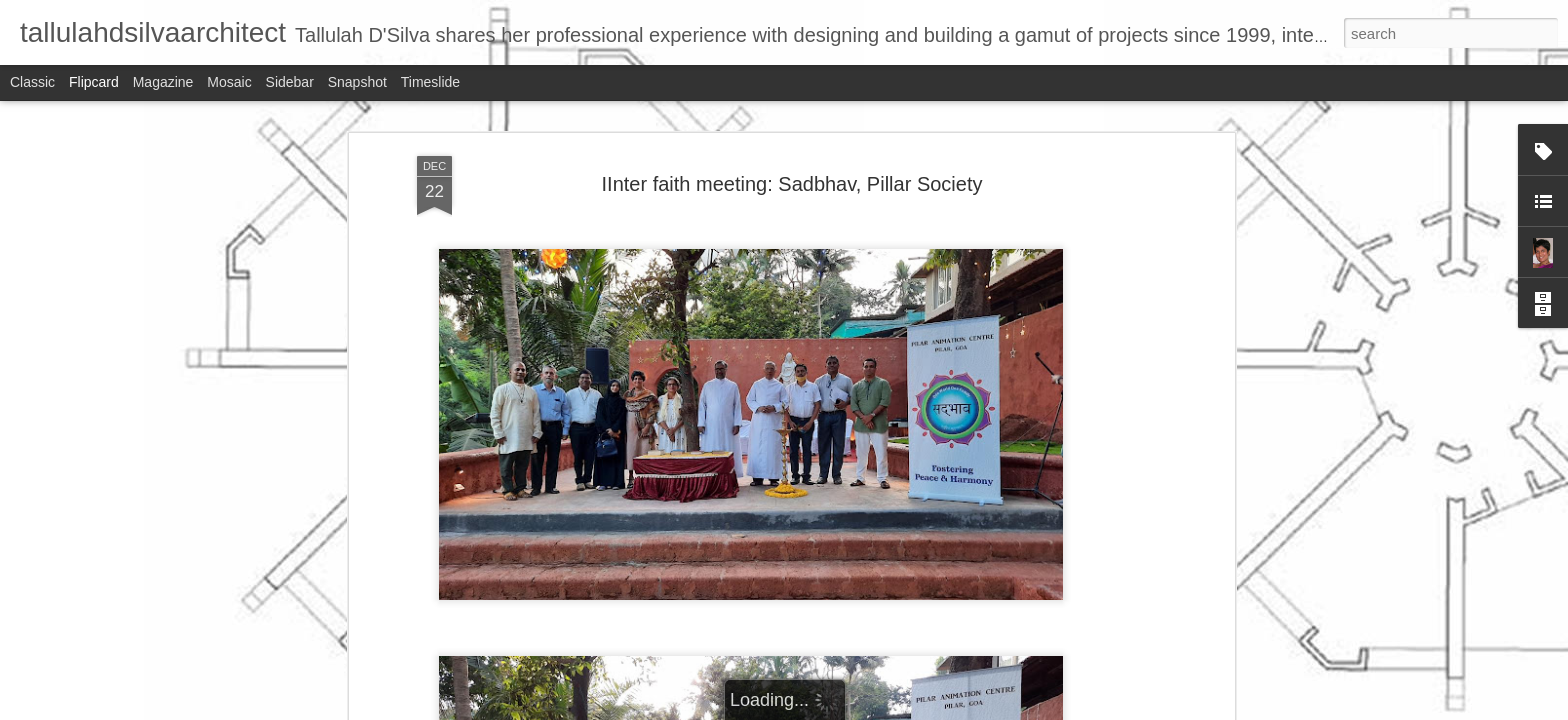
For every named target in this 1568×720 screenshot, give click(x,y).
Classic (32, 82)
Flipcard (94, 82)
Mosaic (229, 82)
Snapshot (357, 82)
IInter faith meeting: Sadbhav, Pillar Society (792, 176)
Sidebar (290, 82)
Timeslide (430, 82)
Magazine (163, 82)
